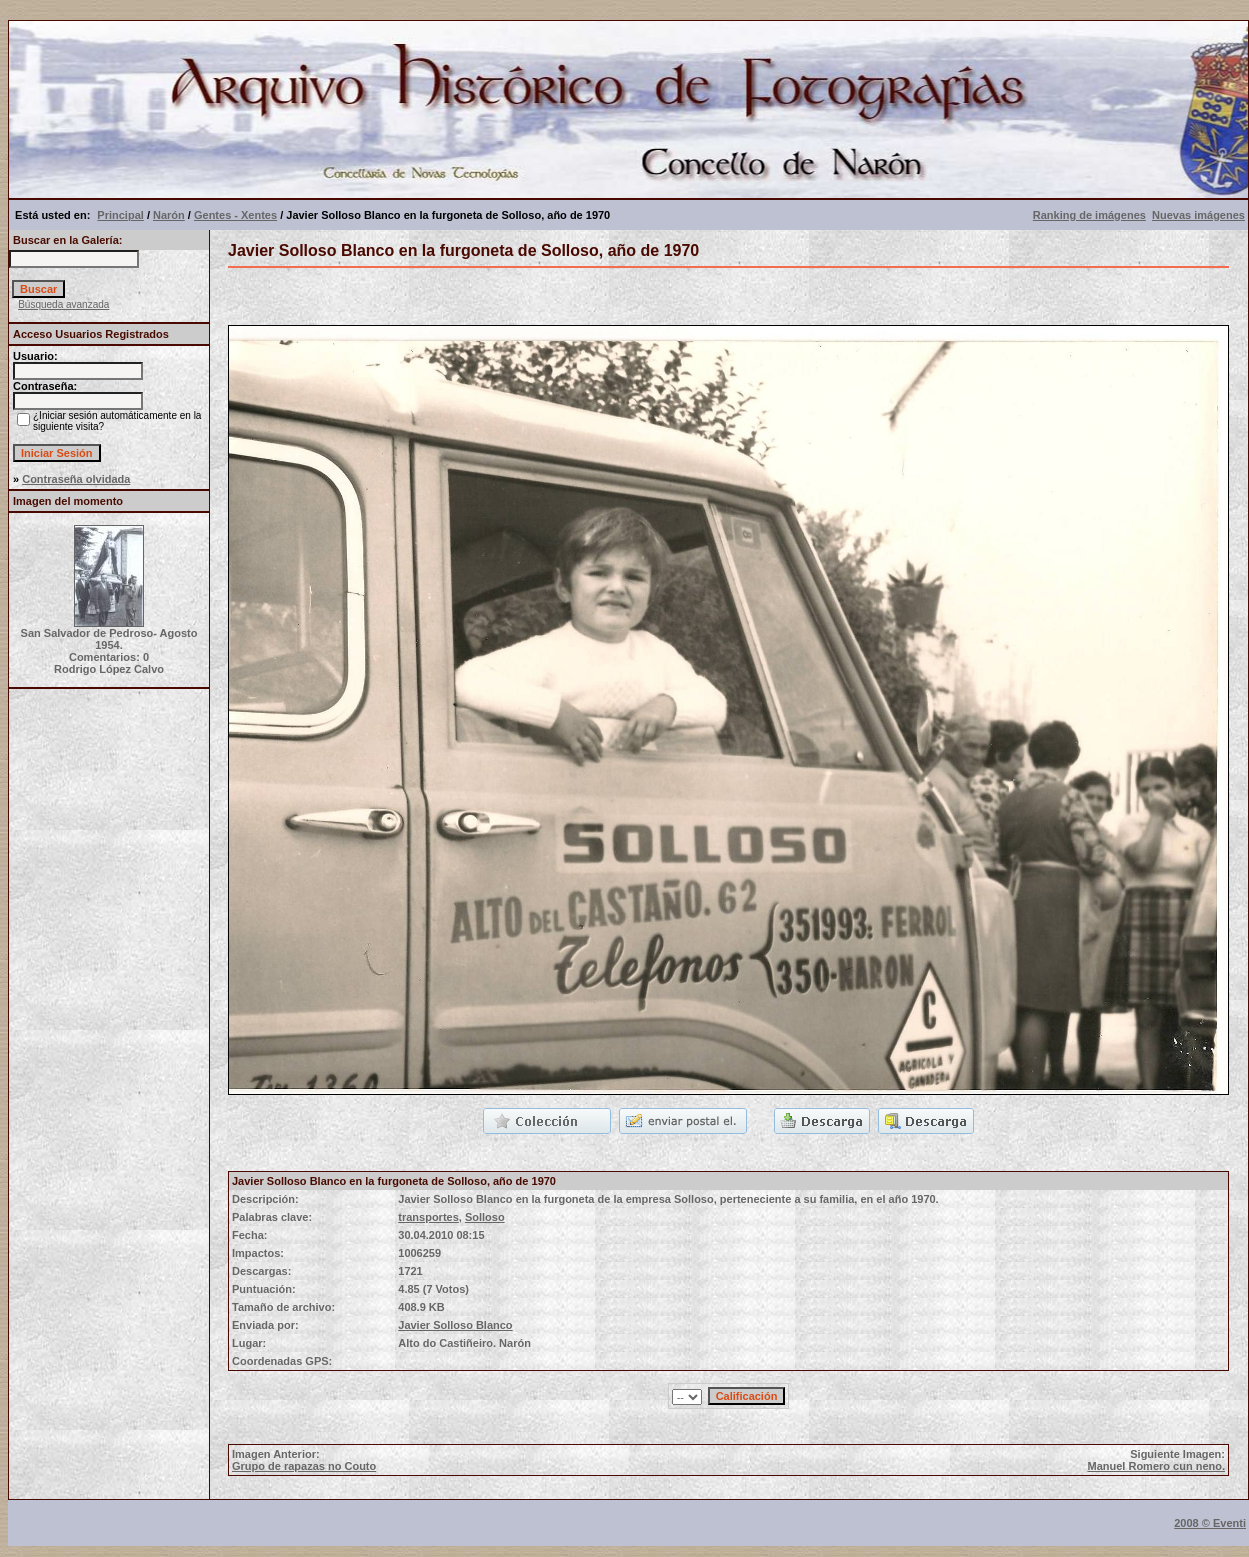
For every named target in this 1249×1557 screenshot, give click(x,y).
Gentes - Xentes (235, 215)
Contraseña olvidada (76, 479)
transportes (428, 1217)
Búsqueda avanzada (63, 304)
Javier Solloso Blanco (455, 1325)
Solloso (485, 1217)
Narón (169, 215)
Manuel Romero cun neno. (1156, 1466)
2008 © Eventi (1210, 1523)
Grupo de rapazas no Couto (304, 1466)
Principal (120, 215)
